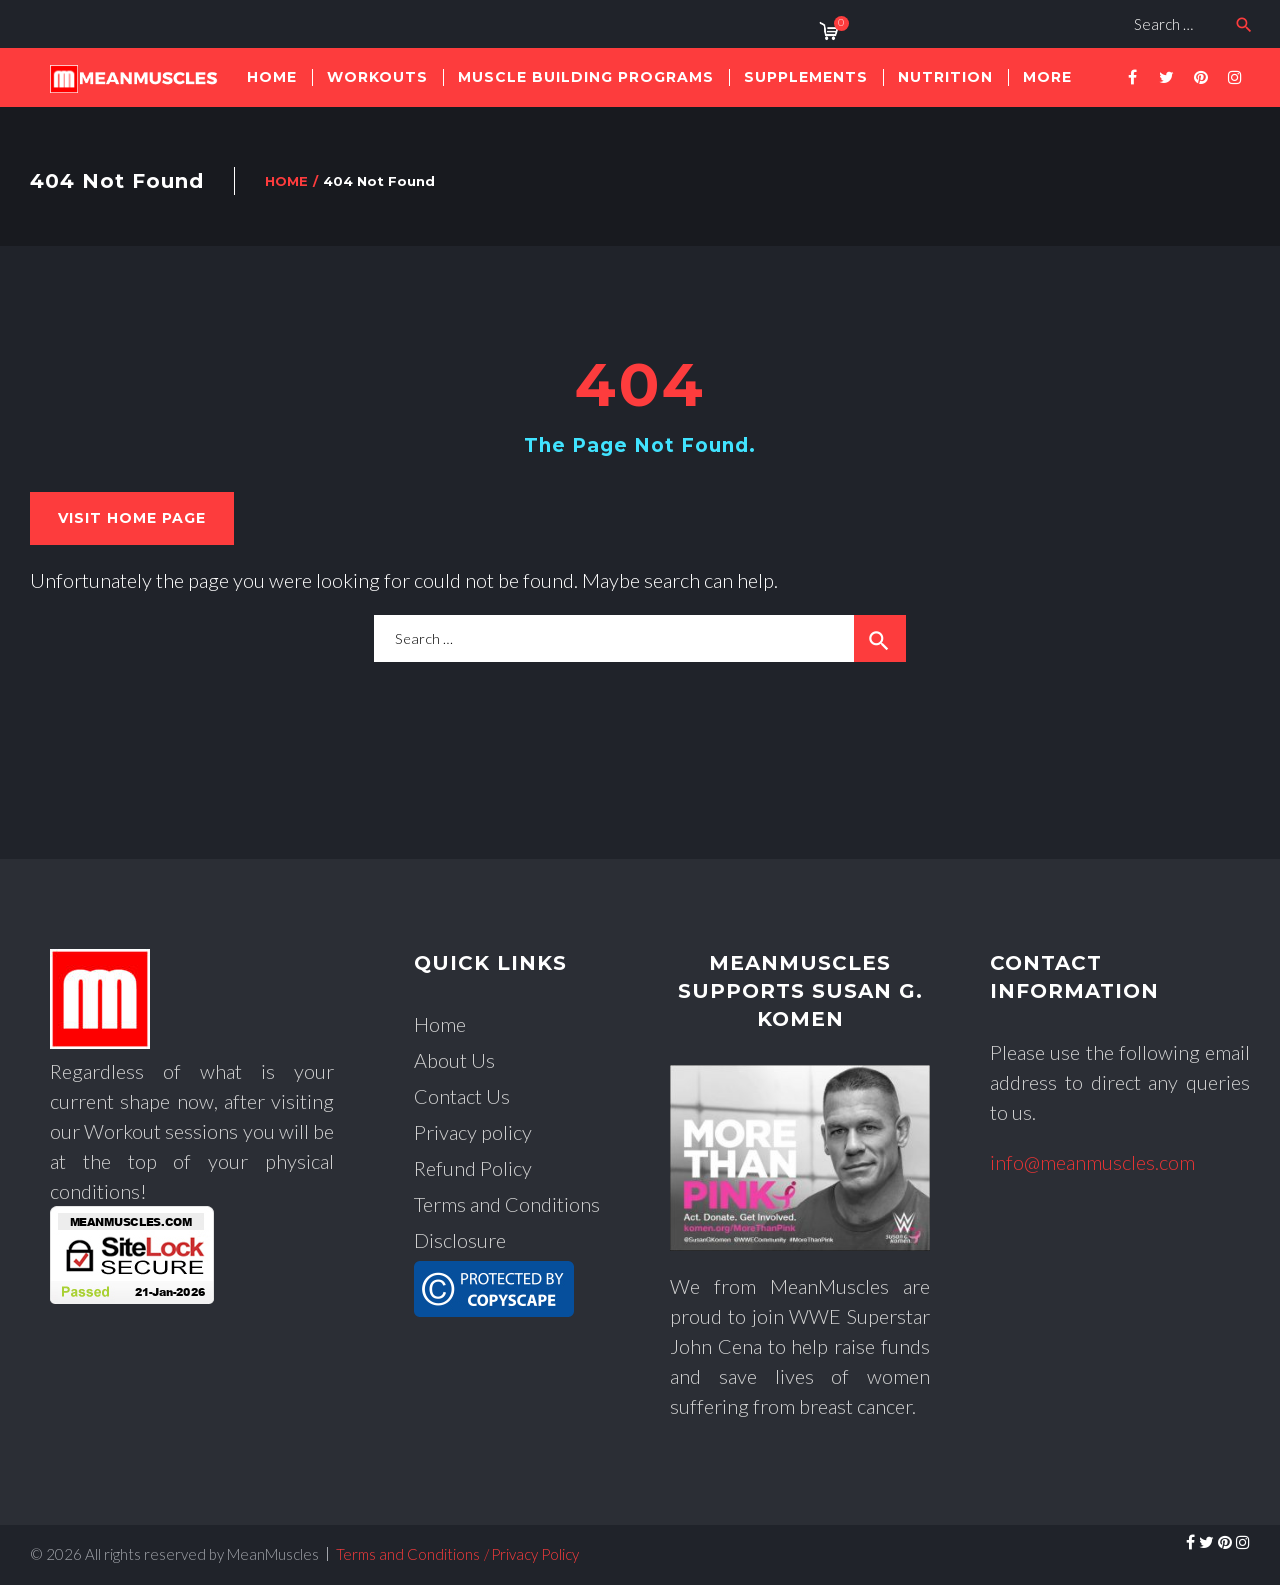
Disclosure (460, 1240)
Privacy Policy (535, 1554)
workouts (377, 77)
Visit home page (132, 518)
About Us (454, 1060)
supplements (806, 77)
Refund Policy (473, 1168)
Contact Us (462, 1096)
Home (272, 77)
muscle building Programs (586, 77)
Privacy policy (473, 1132)
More (1047, 77)
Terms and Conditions (507, 1204)
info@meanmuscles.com (1092, 1162)
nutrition (945, 77)
